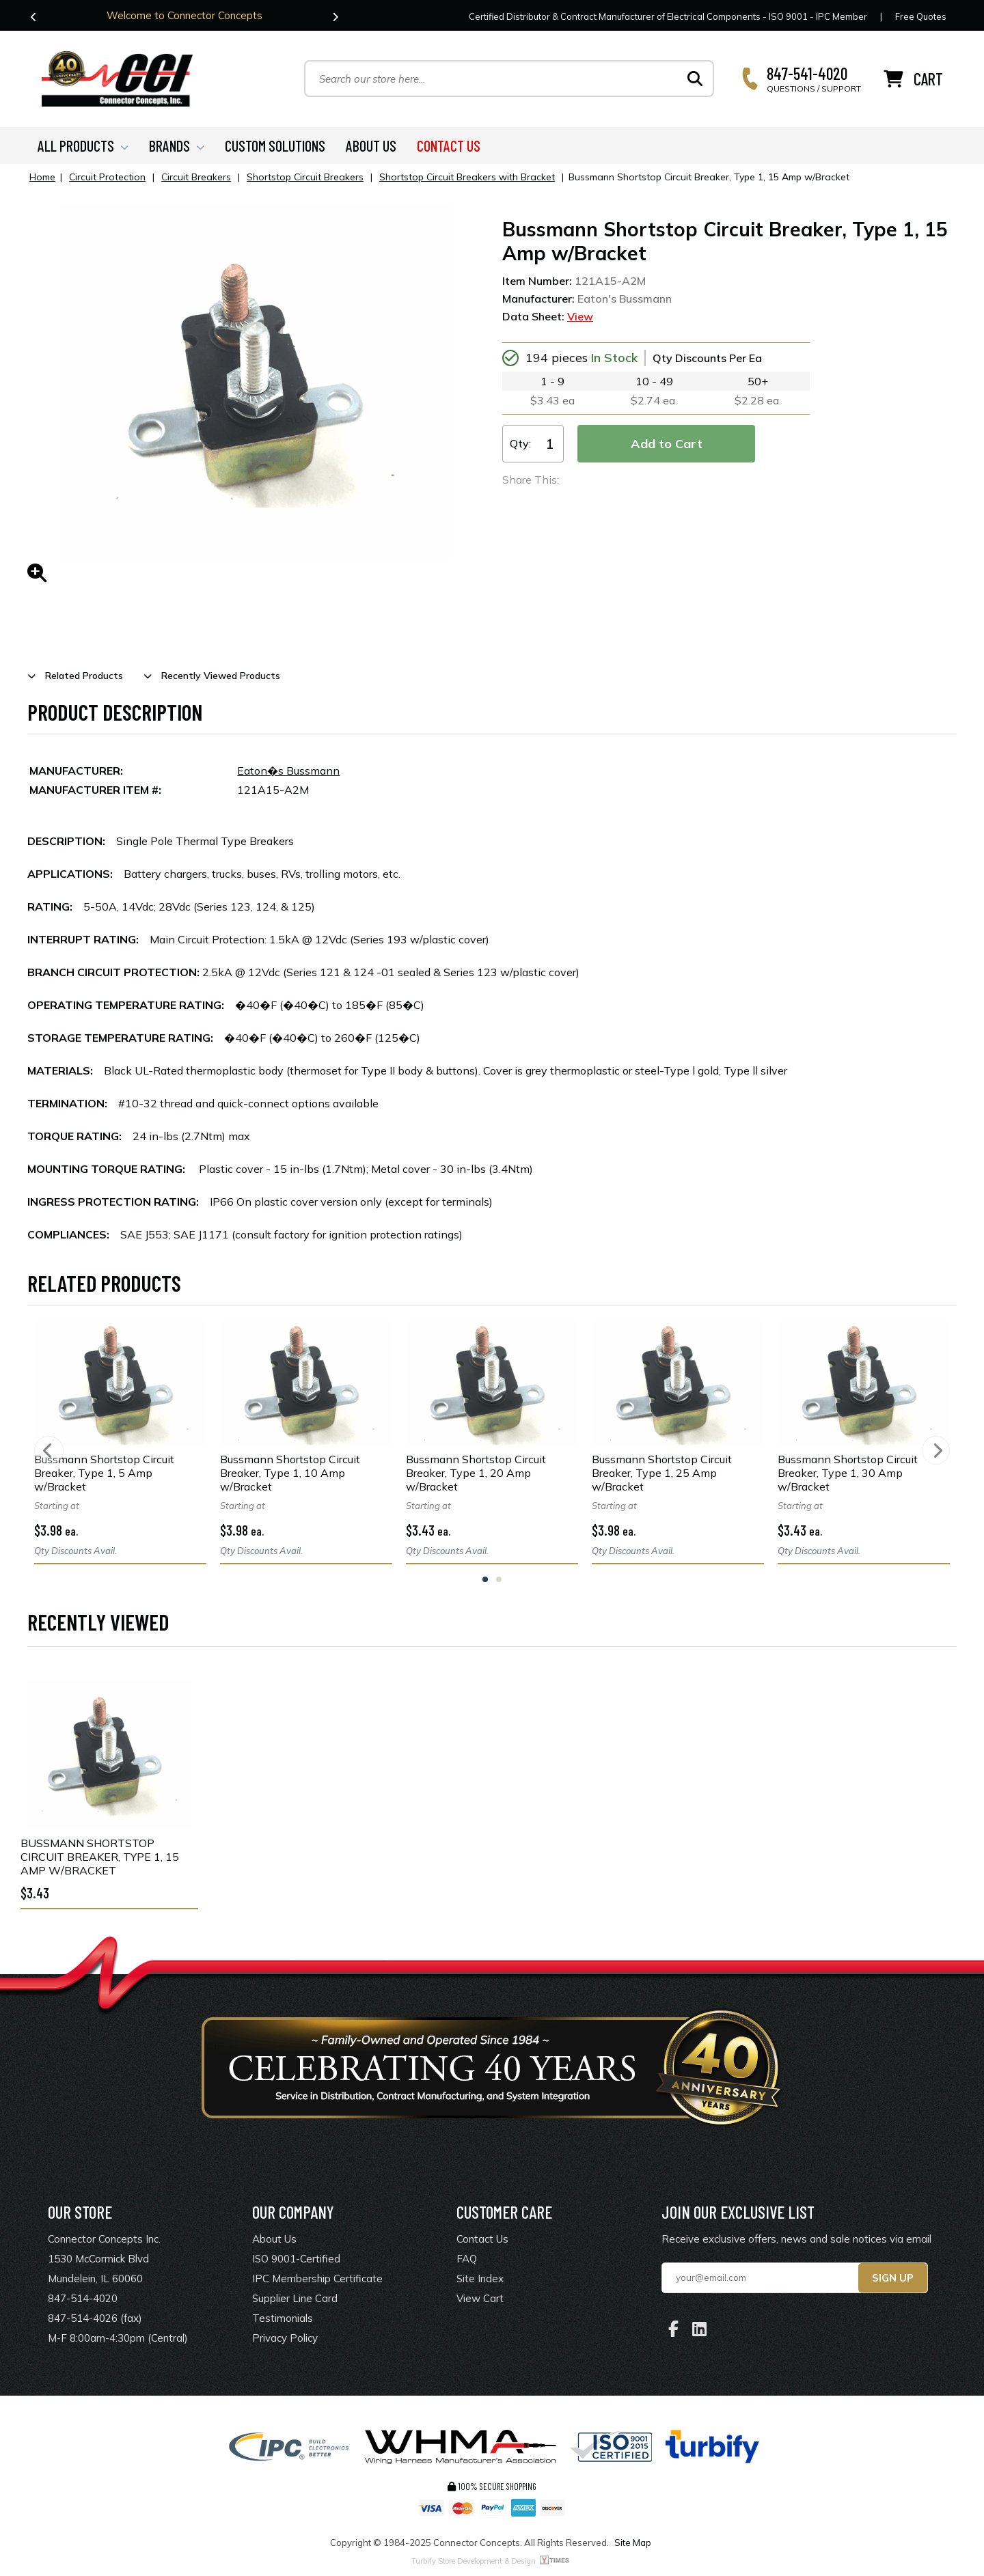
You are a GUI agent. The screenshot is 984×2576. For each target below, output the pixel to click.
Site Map (632, 2544)
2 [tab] (499, 1581)
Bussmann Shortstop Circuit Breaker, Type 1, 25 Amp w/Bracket (662, 1474)
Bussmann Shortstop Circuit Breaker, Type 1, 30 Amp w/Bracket (848, 1474)
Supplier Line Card (295, 2300)
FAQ (466, 2260)
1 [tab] (485, 1581)
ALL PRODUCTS (83, 147)
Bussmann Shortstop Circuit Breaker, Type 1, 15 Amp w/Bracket (99, 1858)
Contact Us (482, 2240)
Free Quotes (920, 16)
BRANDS (176, 147)
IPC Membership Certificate (317, 2280)
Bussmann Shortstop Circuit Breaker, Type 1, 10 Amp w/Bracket (290, 1474)
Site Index (480, 2280)
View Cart (480, 2300)
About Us (274, 2240)
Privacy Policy (285, 2339)
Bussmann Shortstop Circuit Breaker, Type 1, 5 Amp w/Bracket (104, 1474)
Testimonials (282, 2320)
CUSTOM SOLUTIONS (275, 147)
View (580, 318)
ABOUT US (371, 147)
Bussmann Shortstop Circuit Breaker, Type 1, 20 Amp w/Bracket (476, 1474)
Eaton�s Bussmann (288, 772)
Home (42, 179)
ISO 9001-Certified (296, 2260)
